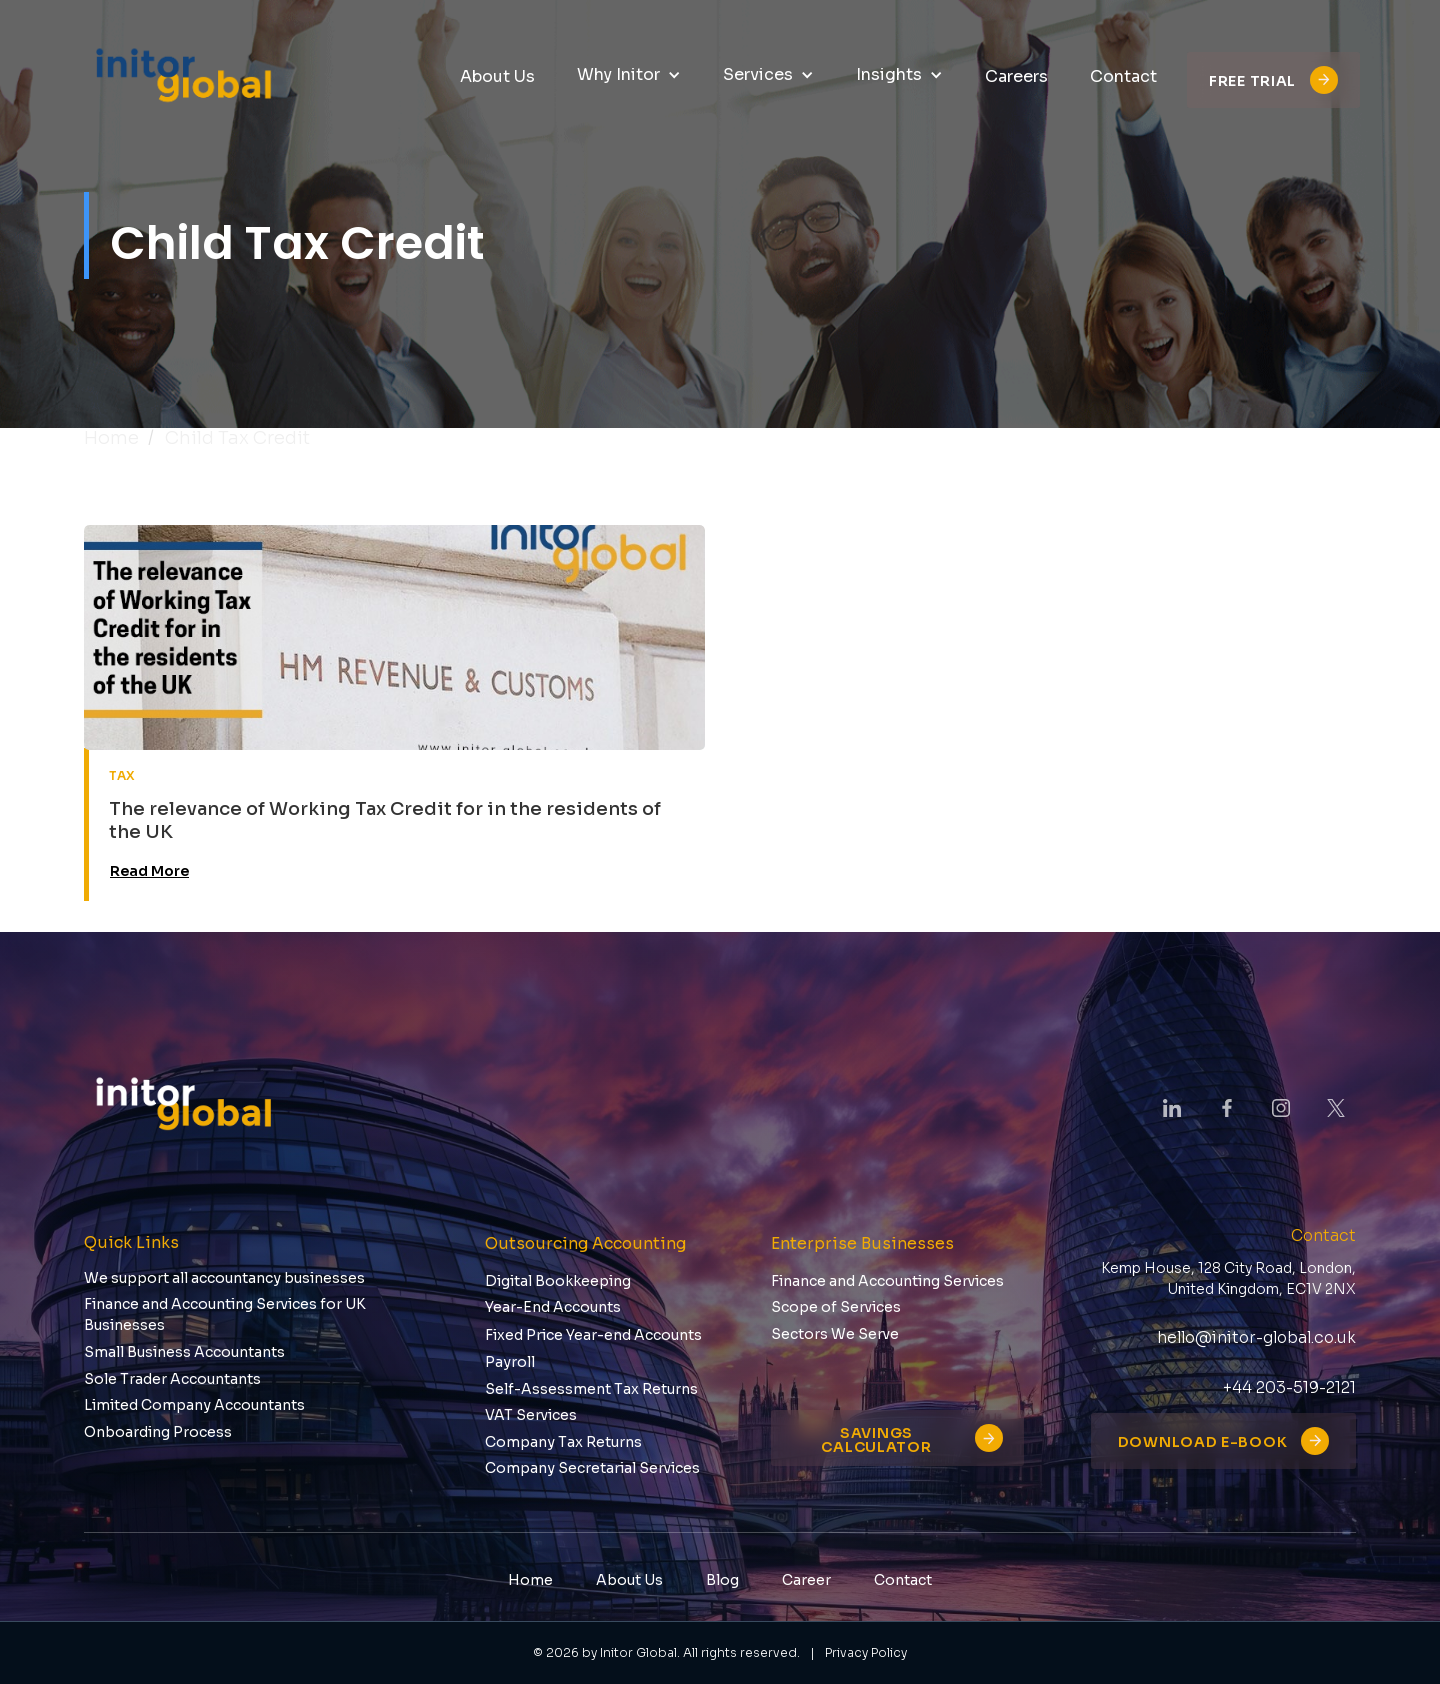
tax (122, 775)
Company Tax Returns (563, 1442)
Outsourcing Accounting (585, 1243)
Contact (903, 1580)
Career (806, 1580)
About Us (629, 1580)
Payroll (510, 1362)
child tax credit (237, 438)
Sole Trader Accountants (172, 1379)
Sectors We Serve (835, 1334)
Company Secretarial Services (592, 1468)
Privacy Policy (866, 1653)
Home (111, 438)
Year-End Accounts (553, 1307)
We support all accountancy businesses (224, 1278)
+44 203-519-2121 (1289, 1387)
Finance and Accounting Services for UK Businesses (225, 1314)
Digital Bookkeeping (558, 1281)
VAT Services (531, 1415)
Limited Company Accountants (194, 1405)
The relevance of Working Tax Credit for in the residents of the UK (385, 820)
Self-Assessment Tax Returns (591, 1389)
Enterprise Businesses (862, 1243)
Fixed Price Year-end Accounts (593, 1335)
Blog (722, 1580)
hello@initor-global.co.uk (1256, 1337)
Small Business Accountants (184, 1352)
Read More (149, 871)
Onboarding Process (158, 1432)
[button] (629, 75)
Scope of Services (836, 1307)
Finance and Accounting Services (887, 1281)
